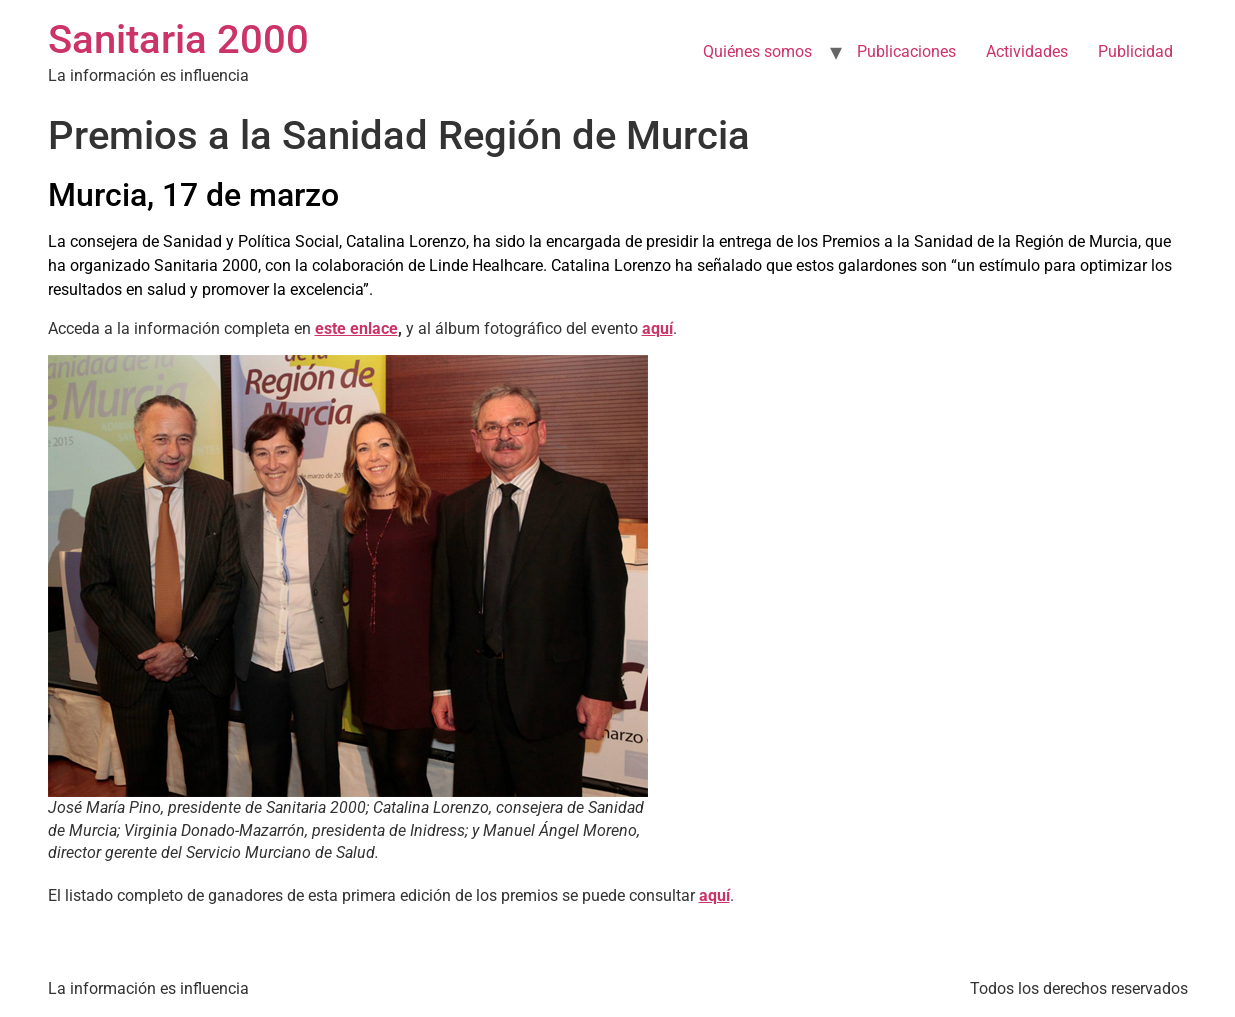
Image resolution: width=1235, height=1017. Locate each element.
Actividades (1027, 51)
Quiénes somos (757, 51)
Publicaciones (906, 51)
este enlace (356, 328)
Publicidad (1135, 51)
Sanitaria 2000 (178, 39)
